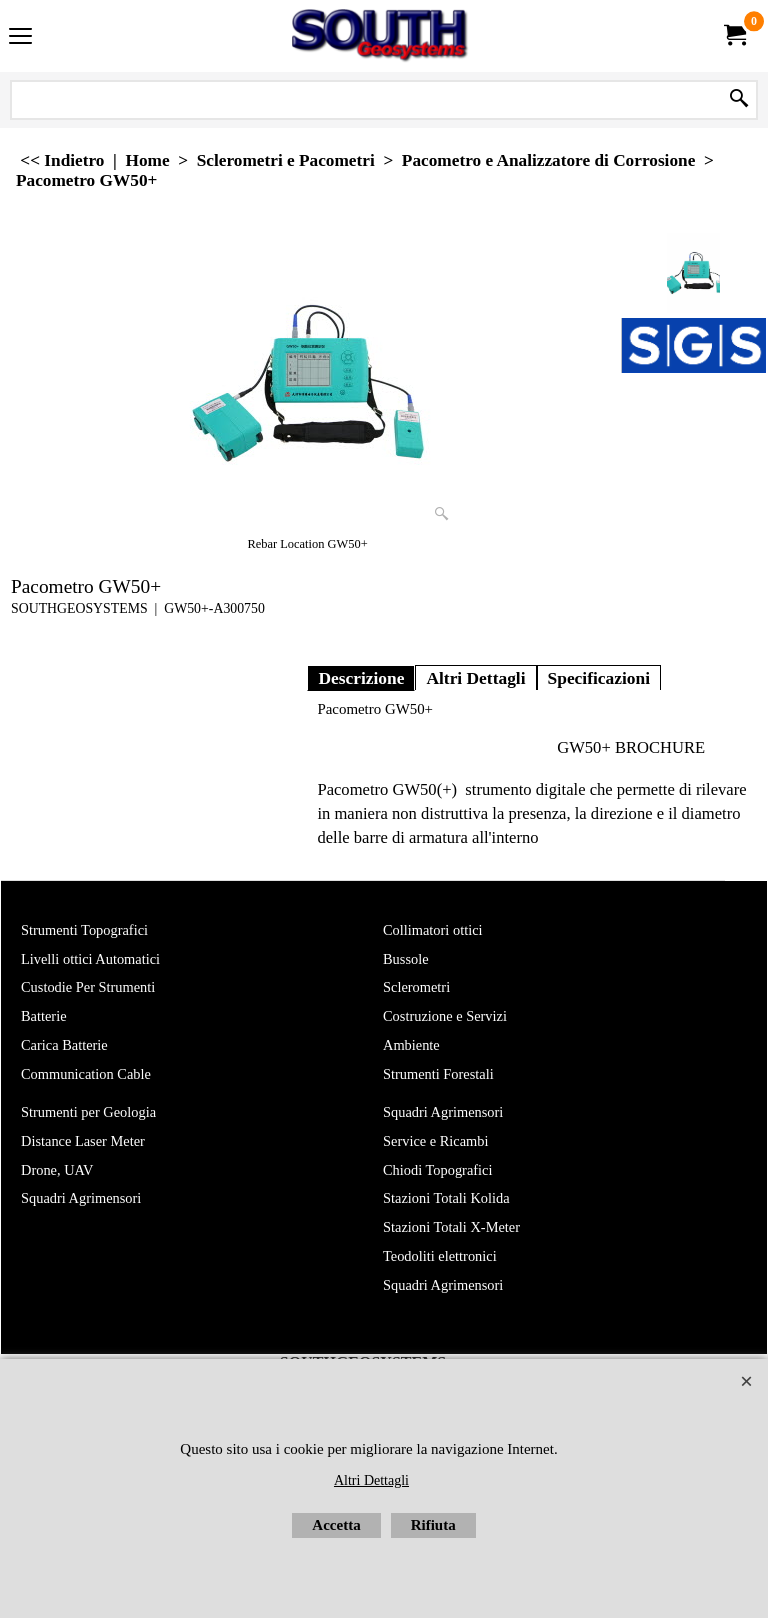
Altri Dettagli (475, 678)
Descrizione (361, 678)
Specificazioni (599, 678)
